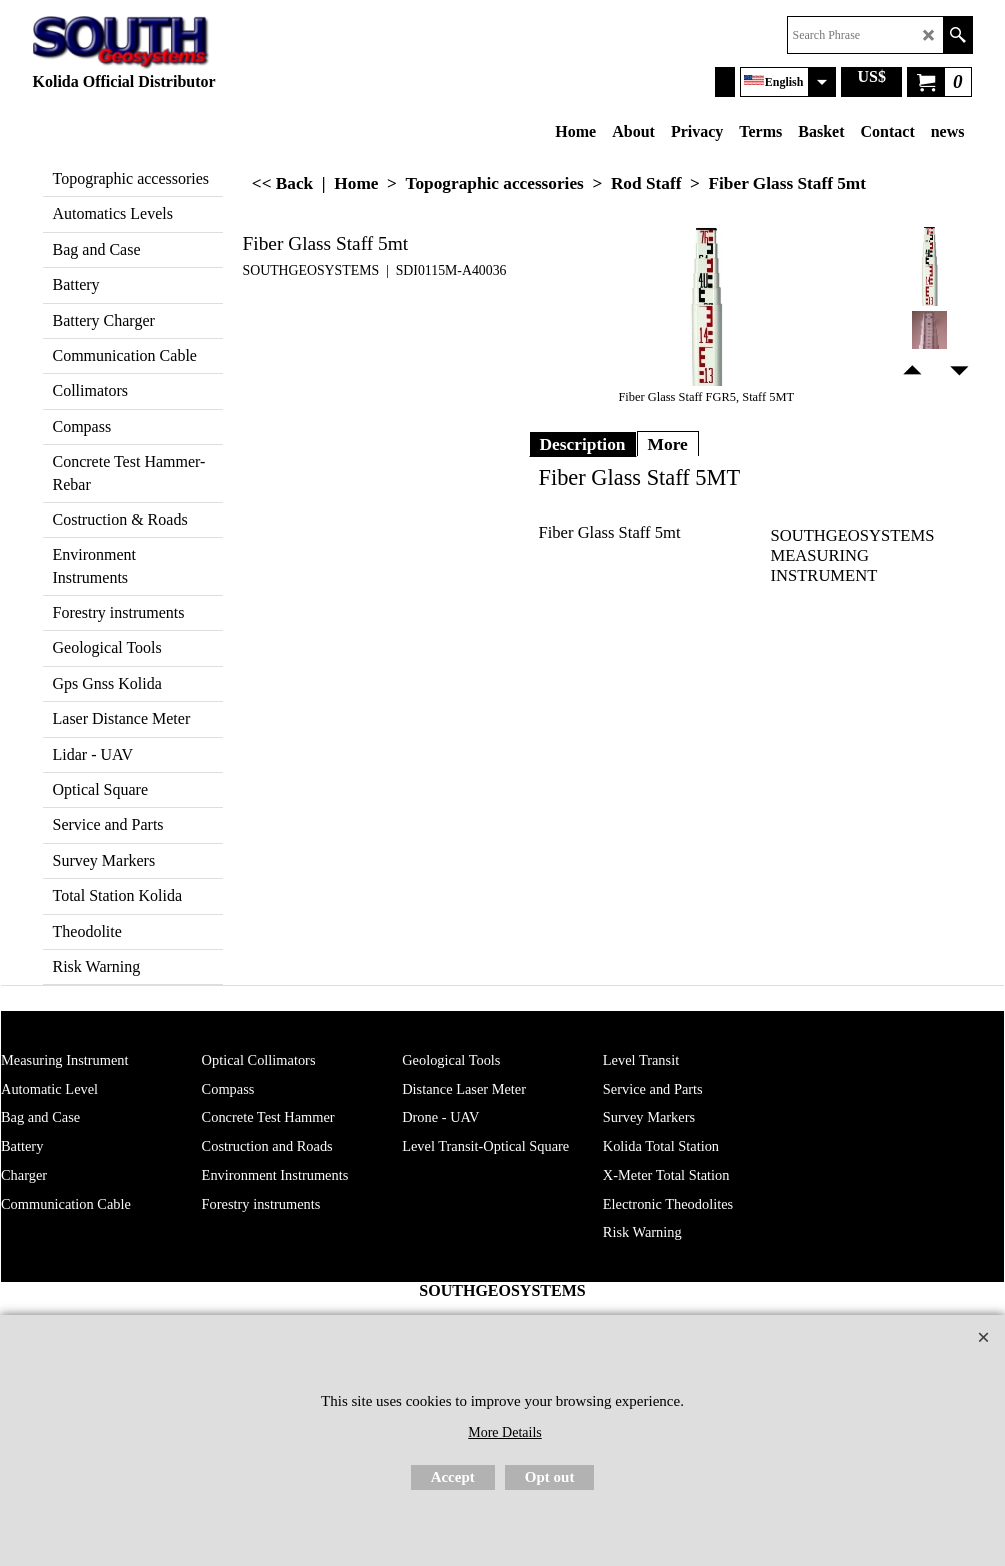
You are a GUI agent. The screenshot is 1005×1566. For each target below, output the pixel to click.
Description (583, 444)
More (668, 444)
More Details (504, 1432)
